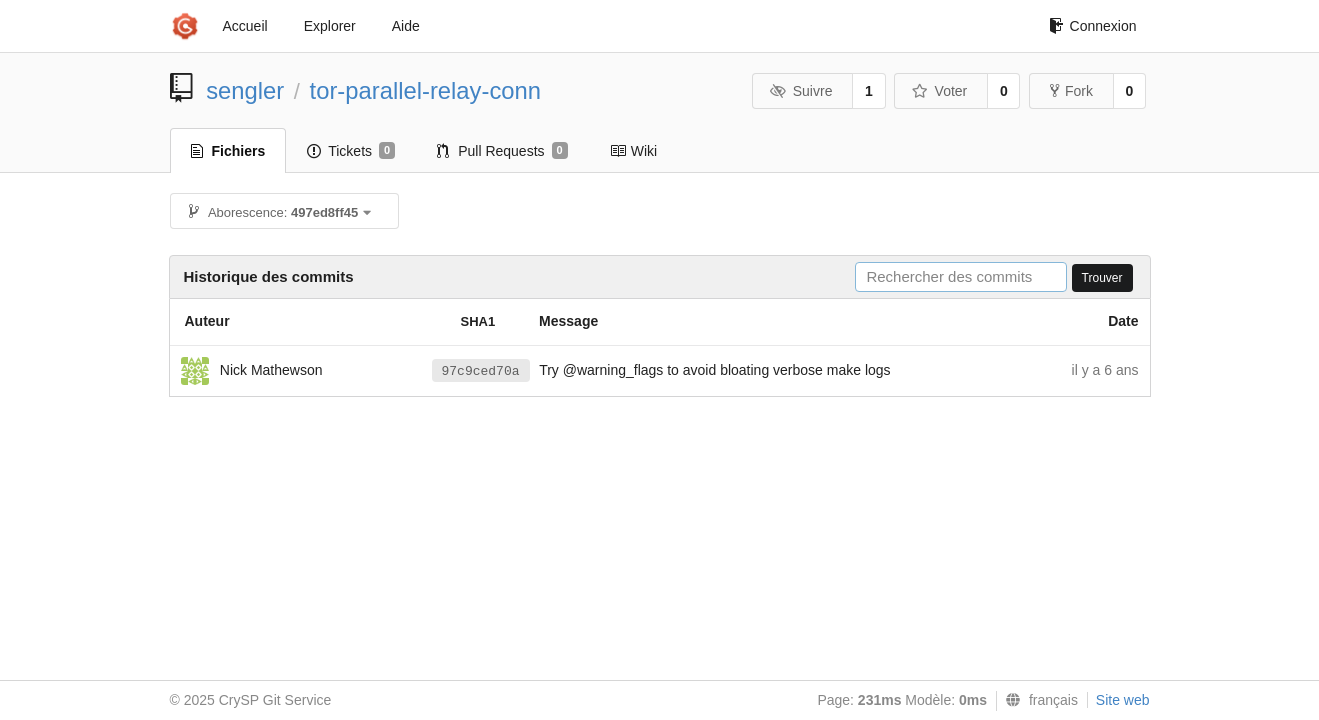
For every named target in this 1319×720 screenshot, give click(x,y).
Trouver (1102, 278)
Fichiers (228, 151)
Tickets (351, 151)
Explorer (330, 26)
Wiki (633, 151)
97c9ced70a (481, 371)
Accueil (245, 26)
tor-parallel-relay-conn (425, 90)
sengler (245, 90)
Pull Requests (502, 151)
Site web (1123, 700)
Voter (939, 91)
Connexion (1093, 26)
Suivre (801, 91)
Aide (406, 26)
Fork (1071, 91)
